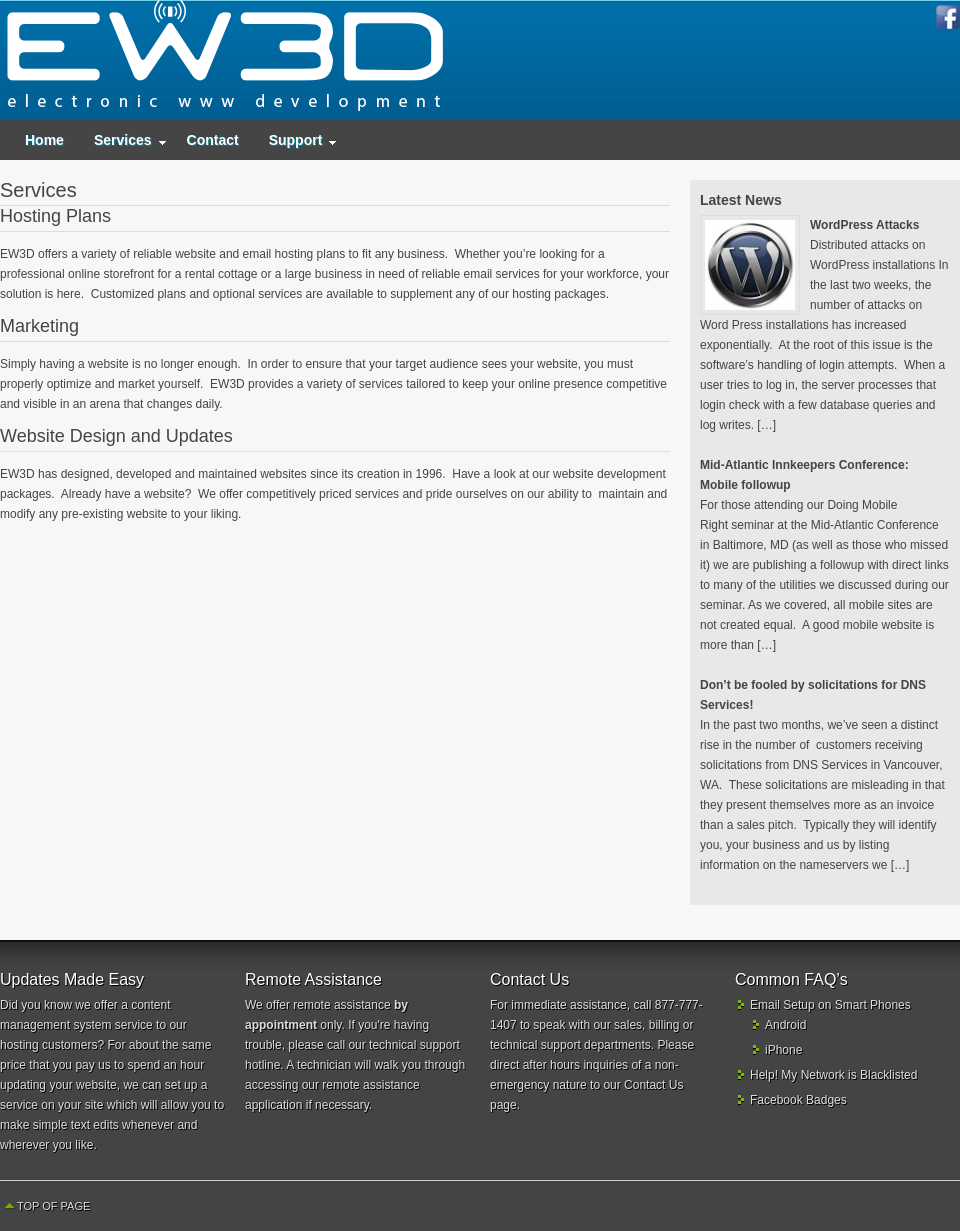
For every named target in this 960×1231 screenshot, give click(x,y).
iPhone (783, 1050)
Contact (213, 140)
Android (785, 1025)
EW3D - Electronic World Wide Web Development (225, 60)
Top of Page (53, 1206)
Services (123, 144)
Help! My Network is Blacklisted (833, 1075)
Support (296, 144)
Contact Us (653, 1085)
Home (44, 140)
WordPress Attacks (864, 225)
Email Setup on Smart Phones (830, 1005)
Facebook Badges (798, 1100)
